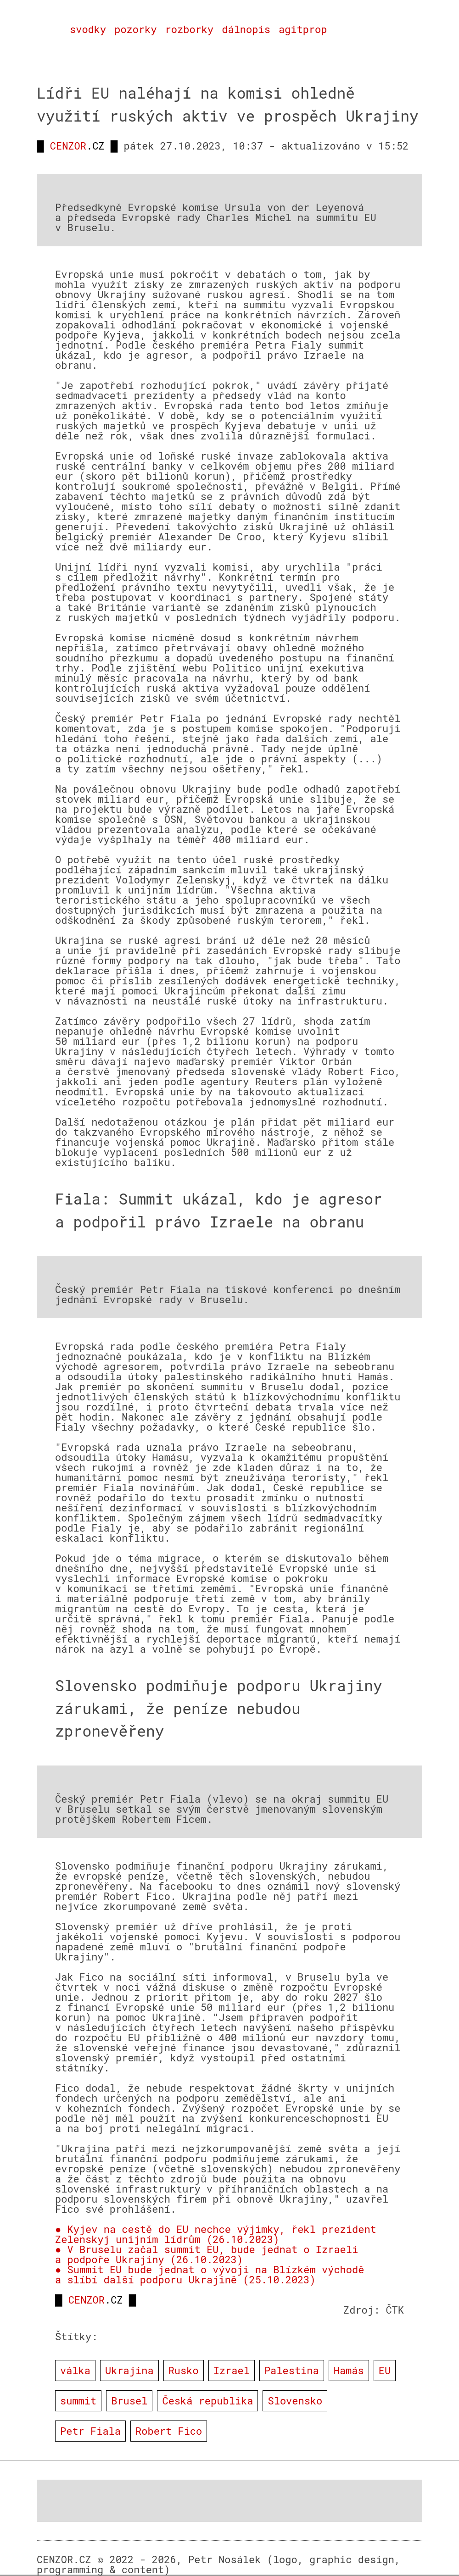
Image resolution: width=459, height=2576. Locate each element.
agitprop (303, 29)
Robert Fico (168, 2430)
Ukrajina (129, 2370)
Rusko (183, 2370)
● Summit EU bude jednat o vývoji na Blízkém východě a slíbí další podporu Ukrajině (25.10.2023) (209, 2274)
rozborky (189, 29)
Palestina (291, 2370)
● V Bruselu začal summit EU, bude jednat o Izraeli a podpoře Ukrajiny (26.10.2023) (206, 2254)
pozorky (135, 29)
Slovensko (295, 2400)
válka (75, 2370)
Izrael (231, 2370)
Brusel (129, 2400)
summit (78, 2400)
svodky (88, 29)
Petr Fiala (90, 2430)
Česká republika (207, 2400)
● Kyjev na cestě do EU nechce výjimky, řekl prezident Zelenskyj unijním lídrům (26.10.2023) (215, 2234)
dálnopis (246, 29)
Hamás (349, 2370)
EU (385, 2370)
